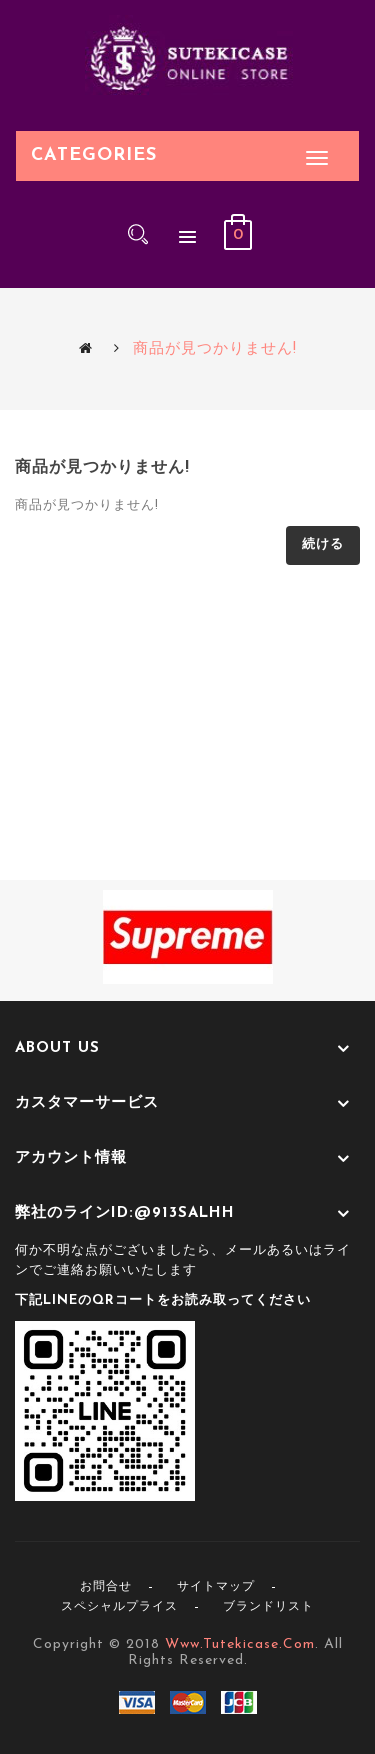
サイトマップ (216, 1587)
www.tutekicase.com (240, 1644)
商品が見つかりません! (215, 349)
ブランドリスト (268, 1607)
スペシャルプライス (119, 1607)
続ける (323, 544)
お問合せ (106, 1587)
